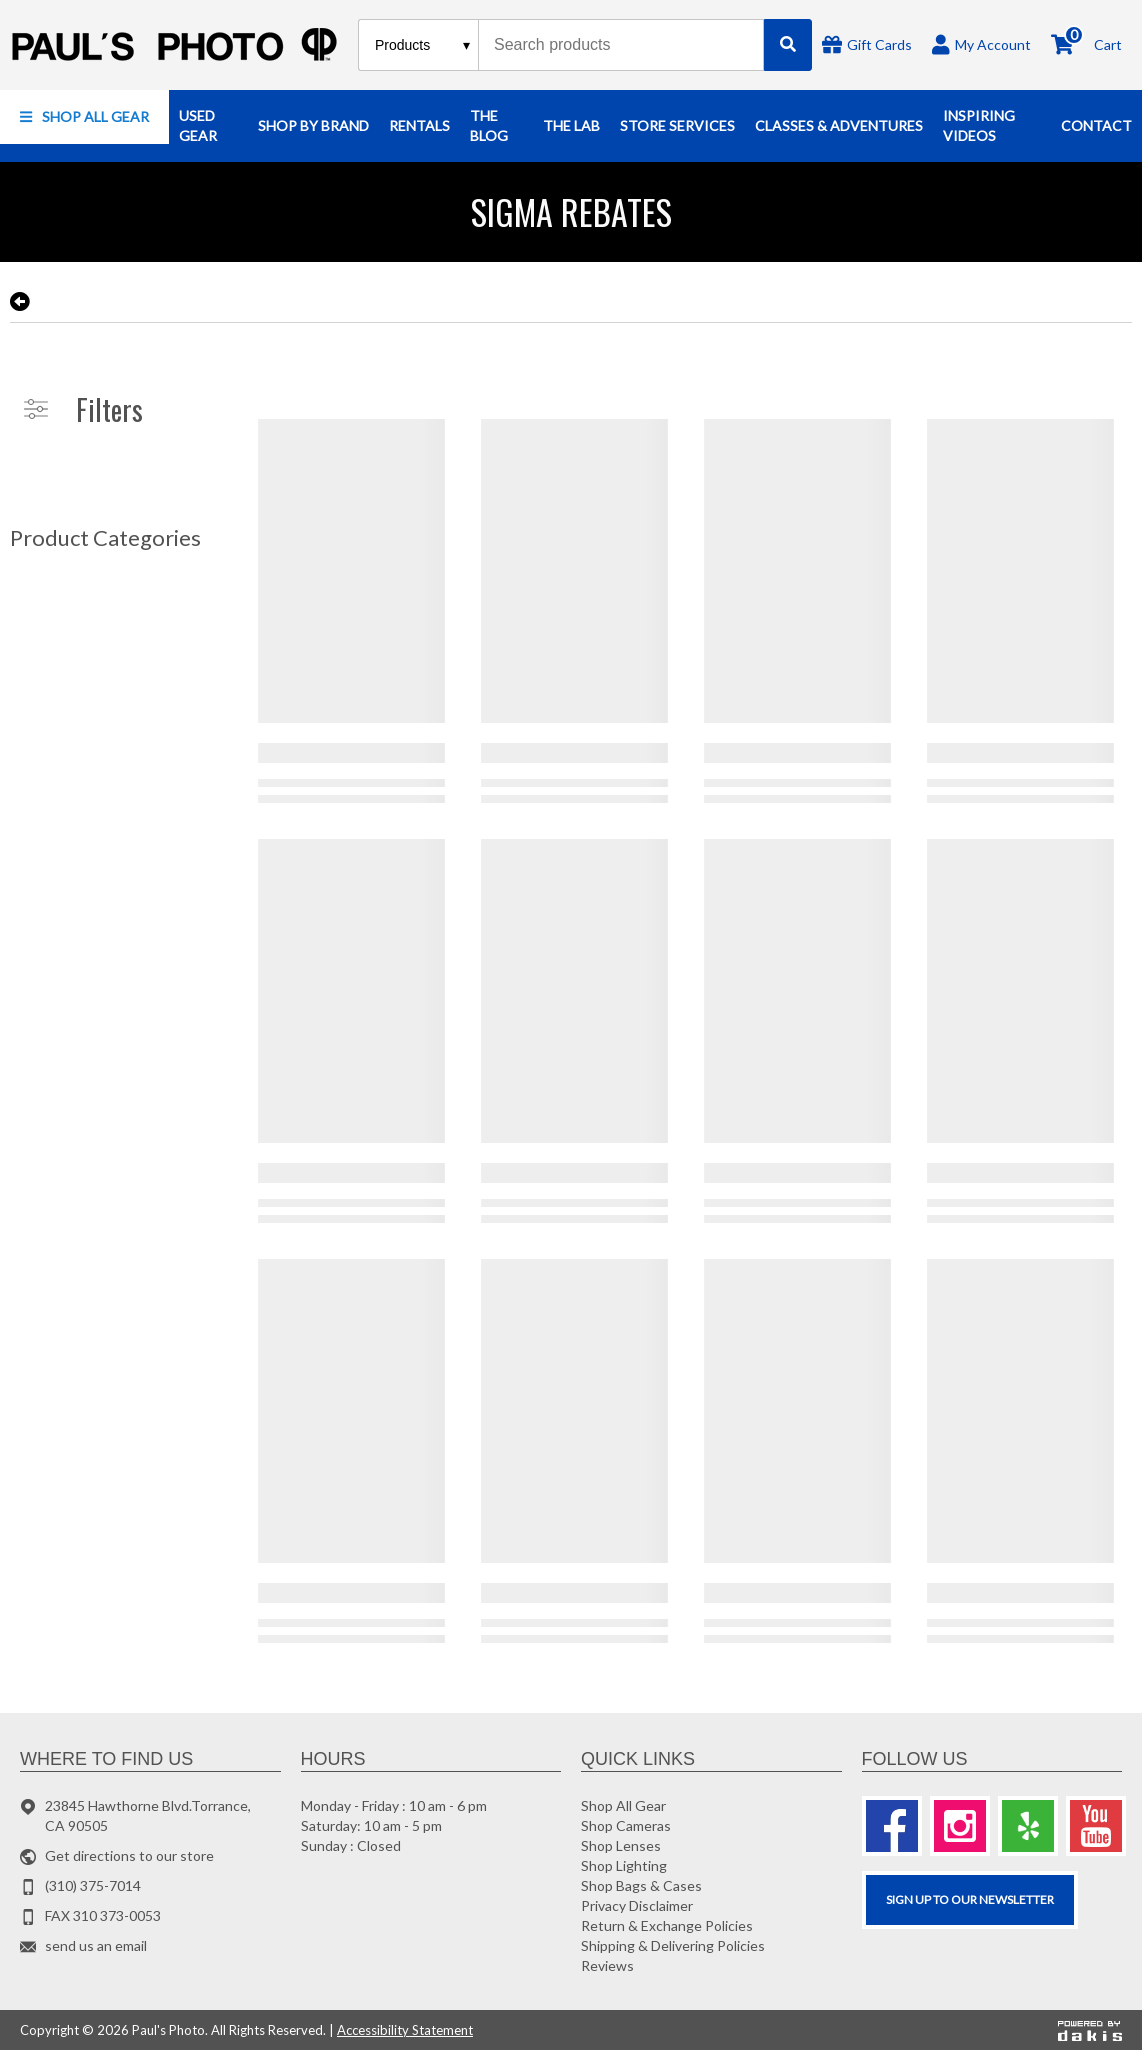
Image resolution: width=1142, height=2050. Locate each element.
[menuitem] (84, 117)
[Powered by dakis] (1090, 2030)
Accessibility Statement (405, 2030)
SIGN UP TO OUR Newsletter (970, 1899)
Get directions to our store (129, 1855)
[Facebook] (892, 1826)
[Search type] (423, 45)
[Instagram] (960, 1826)
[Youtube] (1096, 1826)
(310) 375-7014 (93, 1885)
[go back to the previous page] (20, 302)
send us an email (96, 1945)
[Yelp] (1028, 1826)
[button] (84, 117)
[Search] (788, 45)
